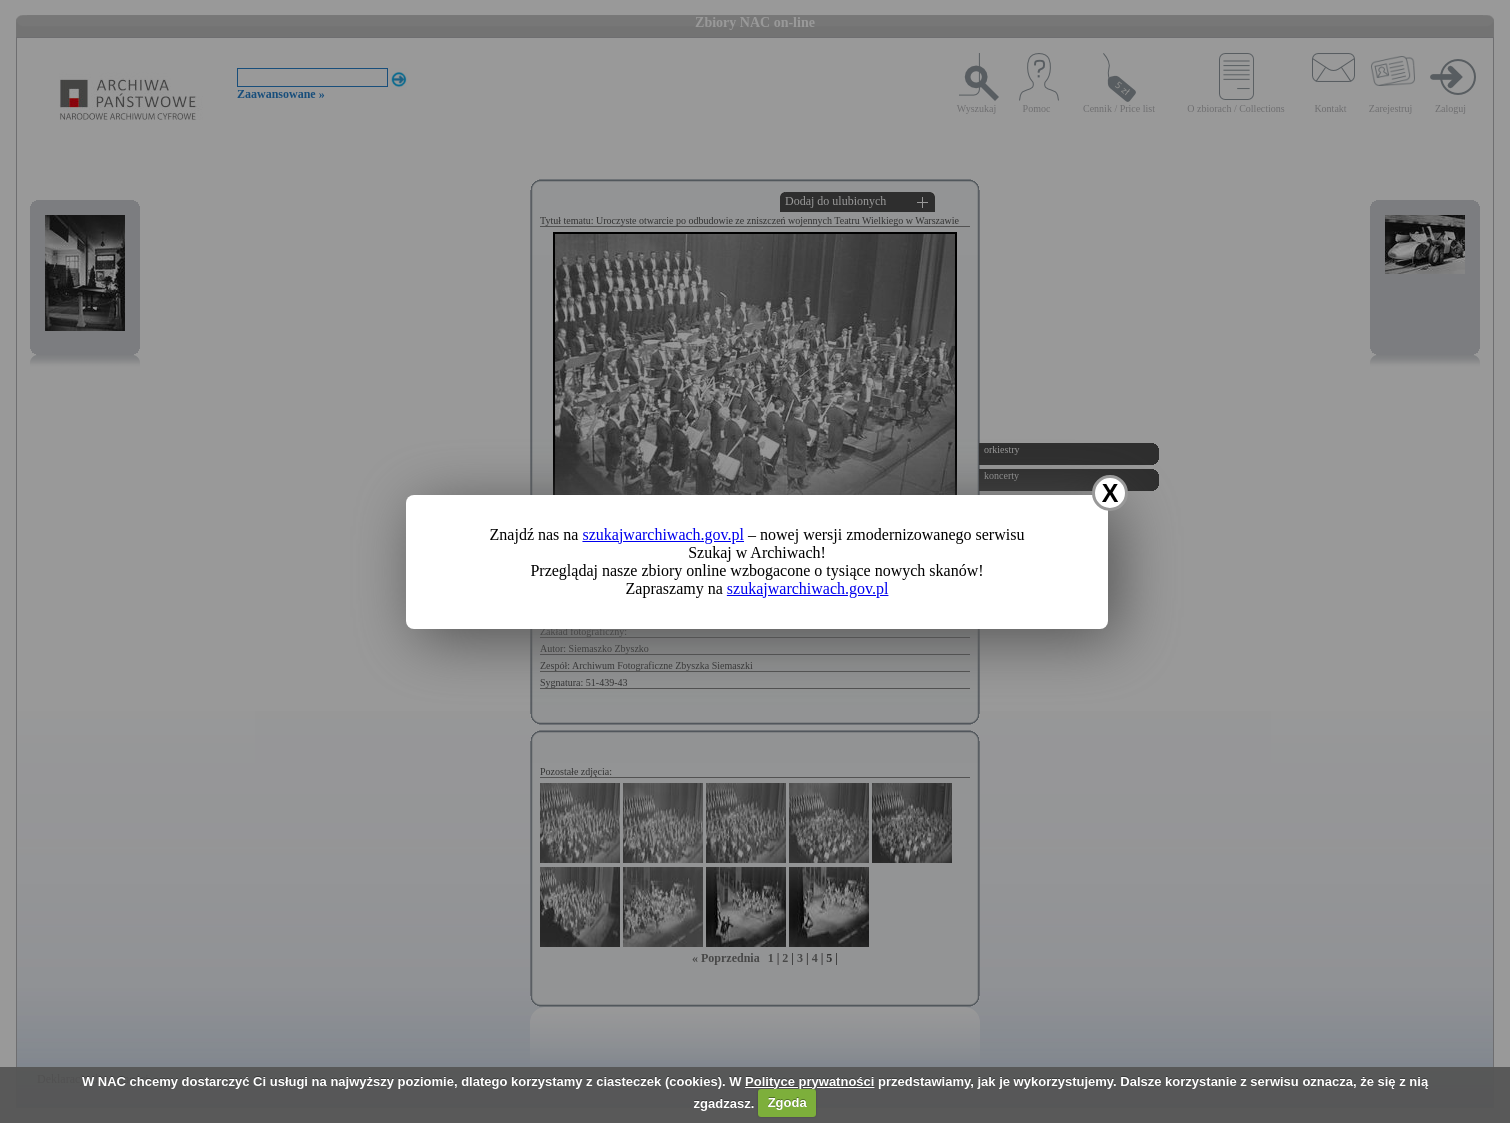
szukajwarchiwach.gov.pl (663, 534)
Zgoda (787, 1102)
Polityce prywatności (809, 1081)
